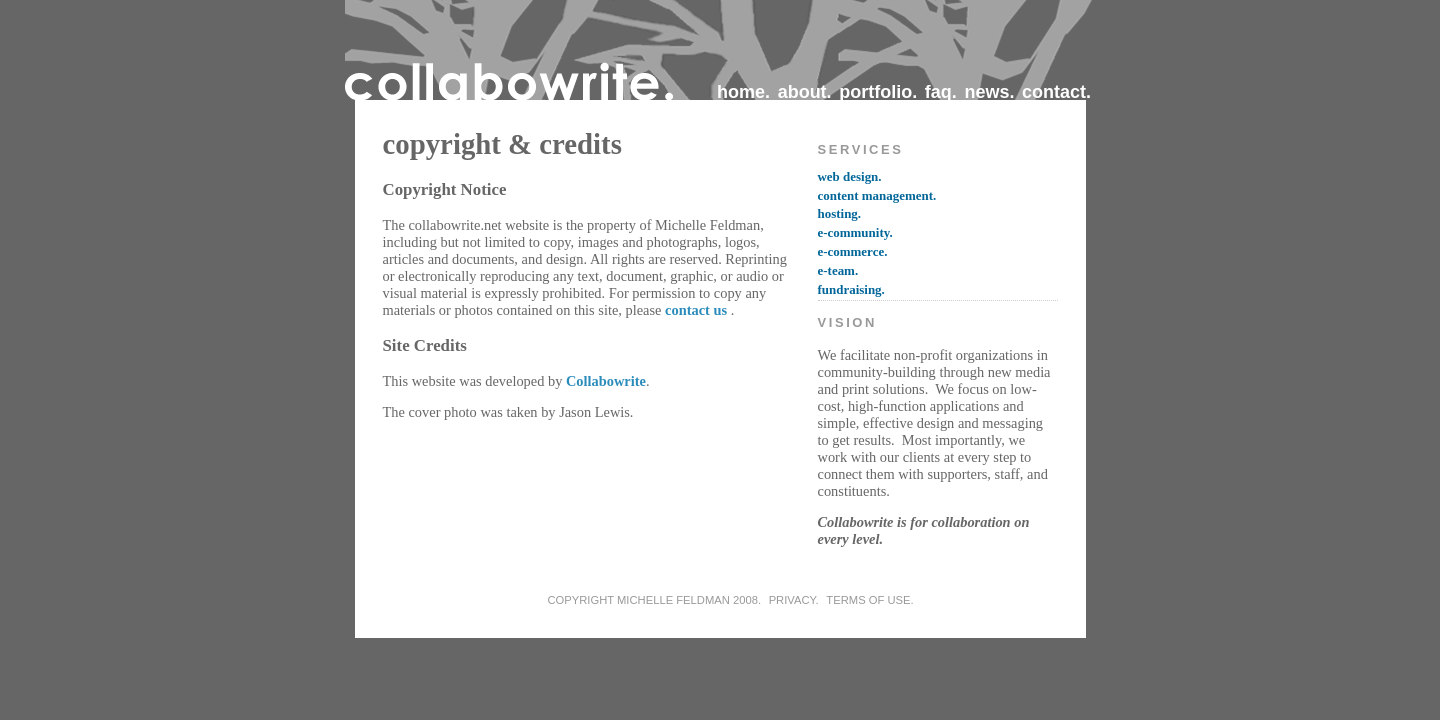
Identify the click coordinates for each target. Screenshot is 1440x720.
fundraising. (851, 289)
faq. (941, 92)
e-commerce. (853, 251)
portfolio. (878, 92)
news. (989, 92)
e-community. (855, 232)
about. (805, 92)
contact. (1056, 92)
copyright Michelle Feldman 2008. (654, 600)
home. (743, 92)
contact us (696, 310)
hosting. (840, 213)
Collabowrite (606, 381)
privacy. (794, 600)
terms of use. (869, 600)
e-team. (838, 270)
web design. (850, 176)
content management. (877, 195)
